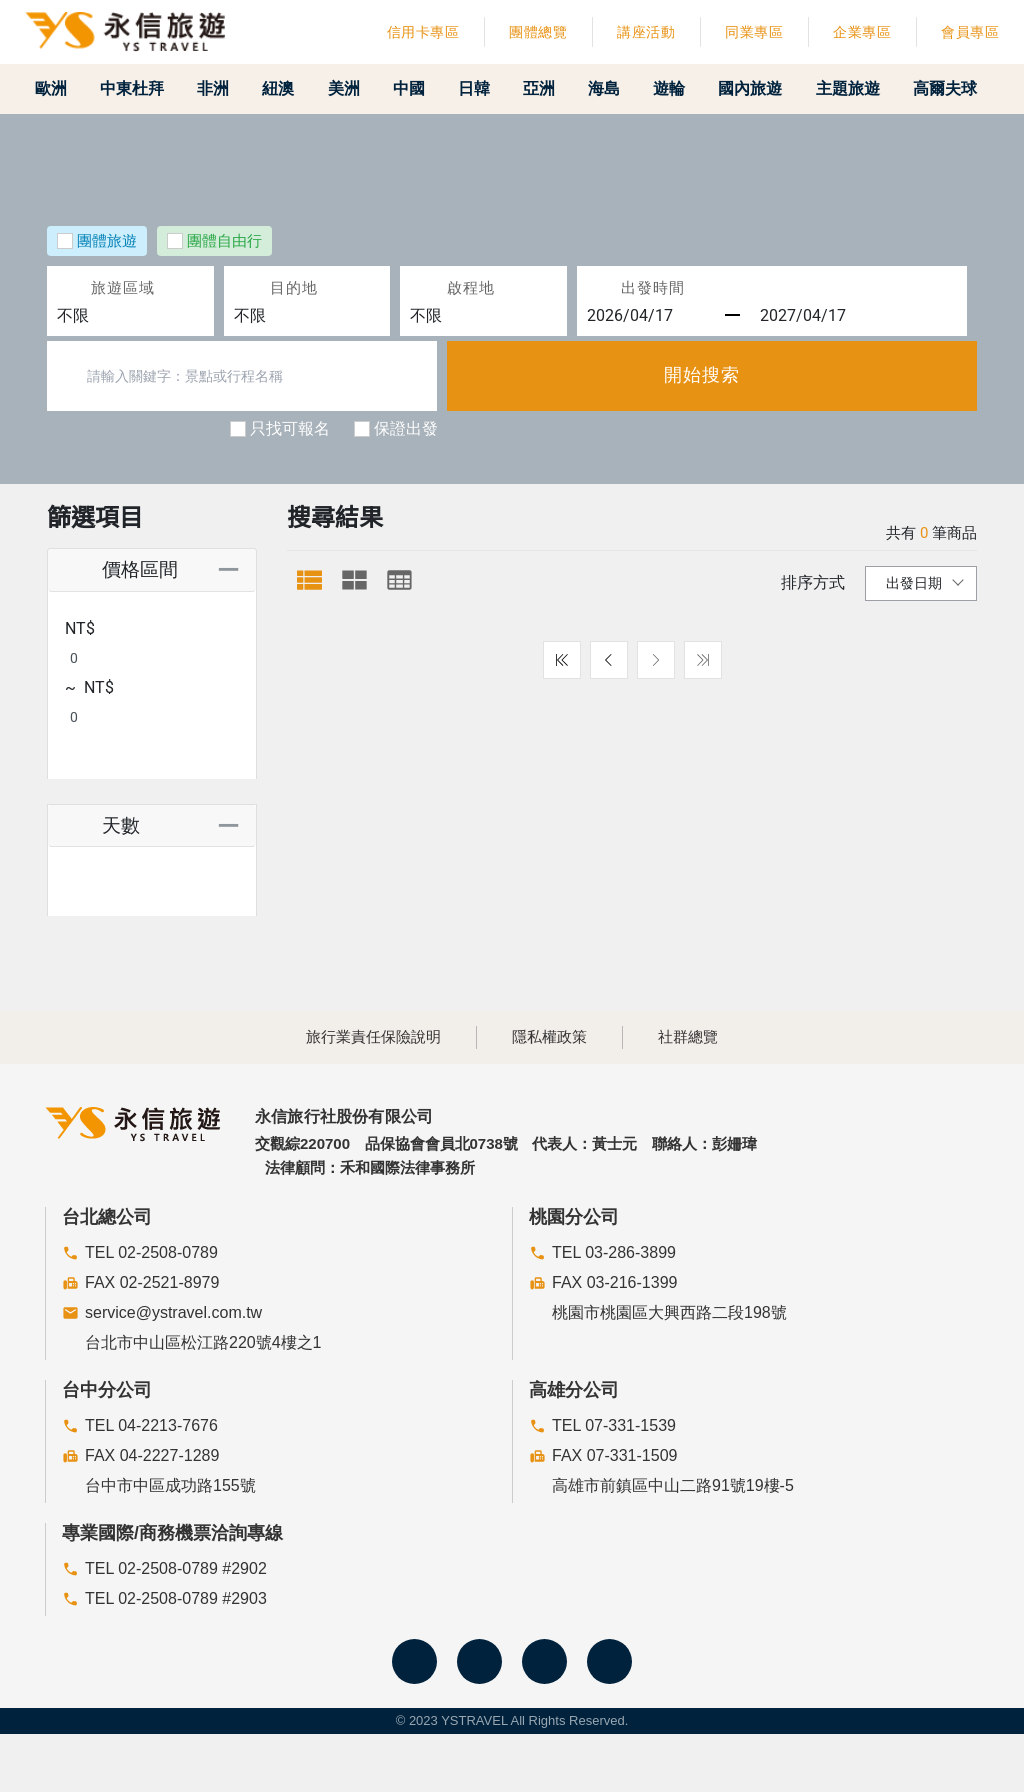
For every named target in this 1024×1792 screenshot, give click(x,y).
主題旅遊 (867, 88)
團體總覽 (538, 32)
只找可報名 (290, 429)
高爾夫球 (957, 88)
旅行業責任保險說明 (373, 1039)
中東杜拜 (141, 88)
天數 (100, 774)
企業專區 (862, 32)
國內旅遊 (769, 88)
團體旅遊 (107, 241)
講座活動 (646, 32)
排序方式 (813, 583)
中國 (422, 88)
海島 (620, 88)
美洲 (356, 88)
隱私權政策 (549, 1039)
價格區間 (119, 570)
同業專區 (754, 32)
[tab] (309, 580)
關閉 (839, 1764)
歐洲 (59, 88)
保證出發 (406, 429)
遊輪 (686, 88)
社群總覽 (688, 1039)
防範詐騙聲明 (741, 1764)
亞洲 (554, 88)
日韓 (488, 88)
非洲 (223, 88)
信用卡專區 (423, 32)
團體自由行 (224, 241)
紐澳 (289, 88)
